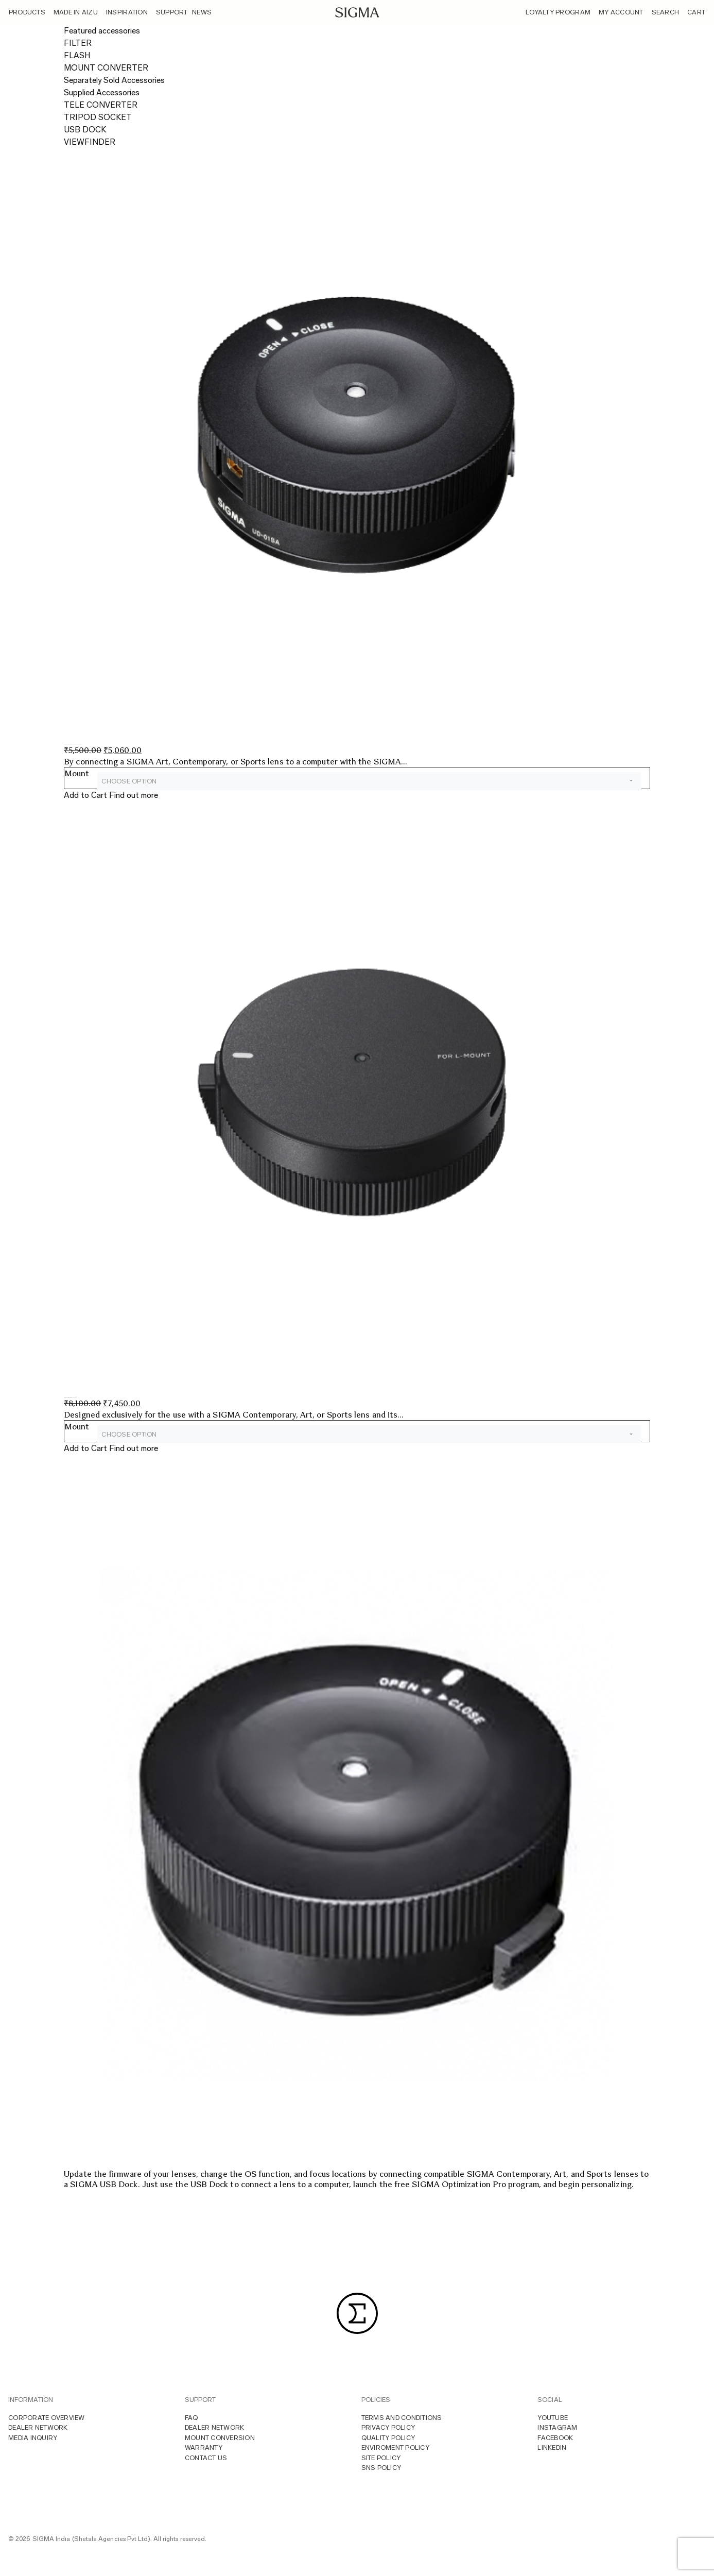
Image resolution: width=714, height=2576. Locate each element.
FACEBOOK (555, 2438)
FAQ (191, 2417)
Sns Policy (381, 2467)
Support (172, 12)
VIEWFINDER (89, 142)
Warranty (203, 2447)
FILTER (78, 43)
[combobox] (369, 781)
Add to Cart (85, 795)
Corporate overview (46, 2417)
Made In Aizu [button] (76, 12)
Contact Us (206, 2458)
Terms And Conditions (401, 2417)
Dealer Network (38, 2427)
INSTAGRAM (557, 2427)
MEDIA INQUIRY (32, 2438)
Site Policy (381, 2458)
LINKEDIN (551, 2447)
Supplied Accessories (102, 92)
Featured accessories (102, 31)
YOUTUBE (552, 2417)
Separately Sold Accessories (114, 80)
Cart (696, 12)
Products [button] (27, 12)
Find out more (133, 795)
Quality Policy (388, 2438)
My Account (621, 12)
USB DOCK (85, 129)
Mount (76, 773)
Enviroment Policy (395, 2447)
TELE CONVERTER (100, 105)
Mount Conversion (220, 2438)
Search (666, 12)
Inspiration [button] (127, 12)
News (202, 12)
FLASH (77, 55)
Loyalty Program (558, 12)
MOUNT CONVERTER (106, 68)
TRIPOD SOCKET (98, 117)
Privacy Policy (388, 2427)
